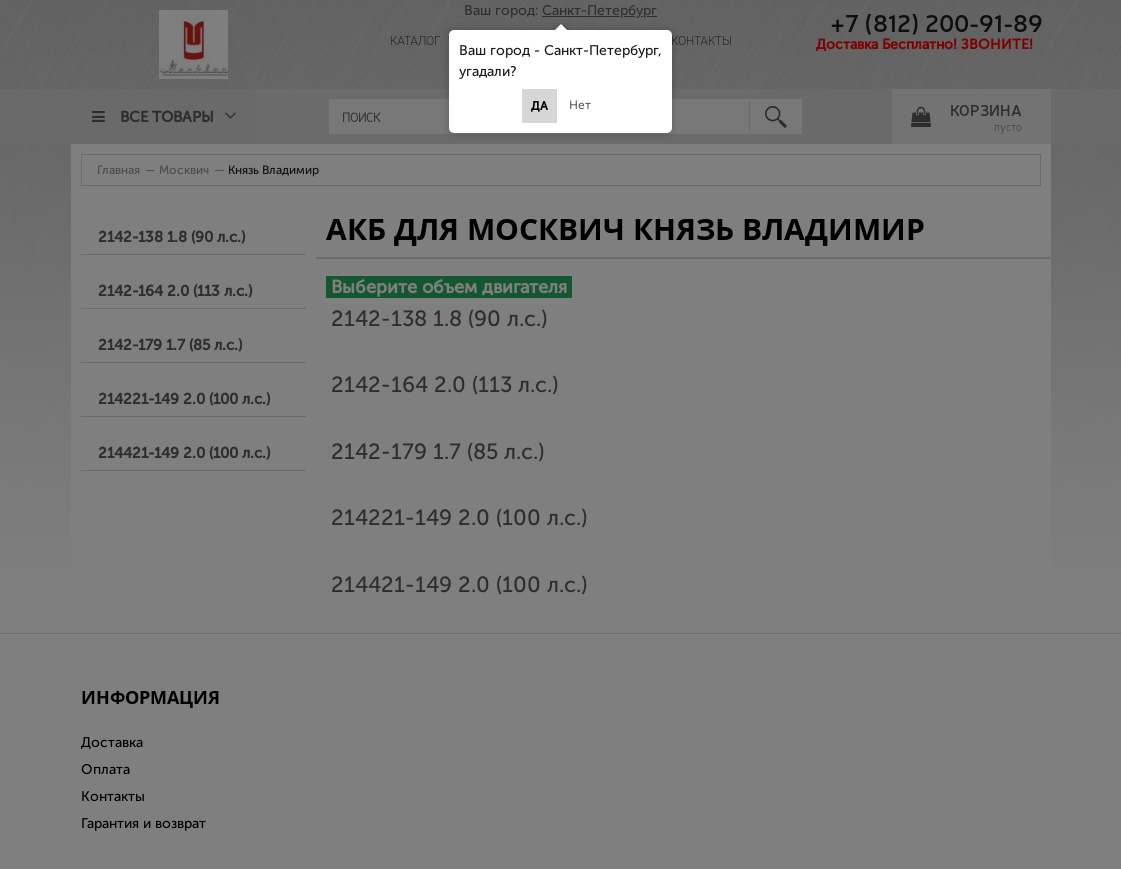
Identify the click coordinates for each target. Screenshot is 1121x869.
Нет (580, 105)
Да (539, 106)
